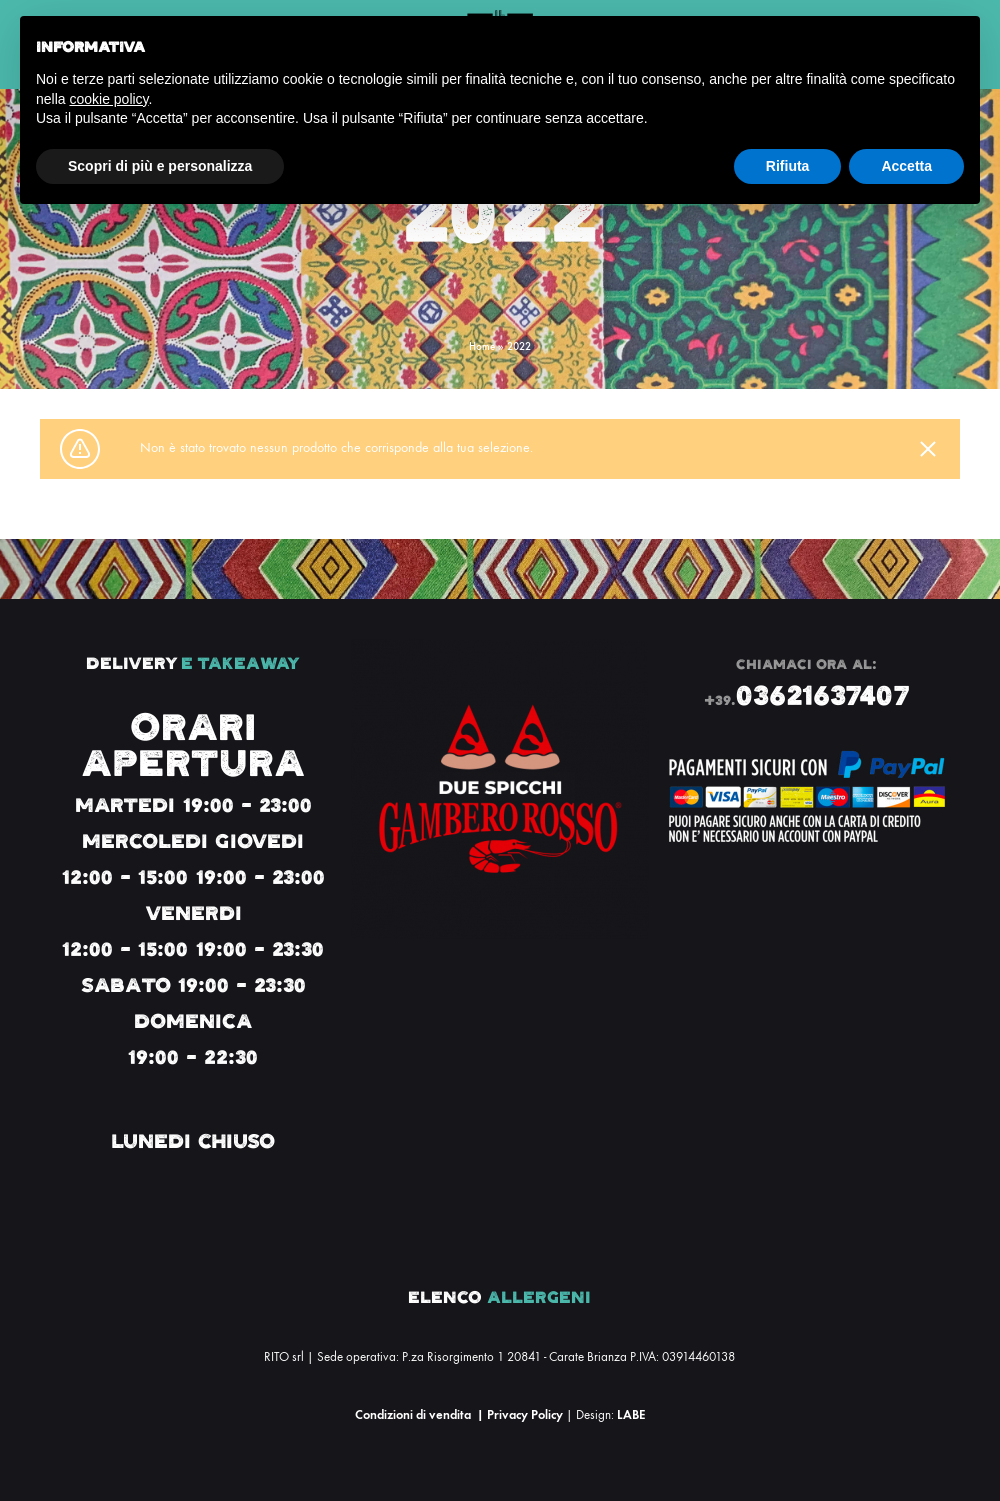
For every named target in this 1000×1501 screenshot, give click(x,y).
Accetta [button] (906, 166)
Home (482, 346)
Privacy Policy (525, 1414)
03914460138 (698, 1357)
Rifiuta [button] (788, 166)
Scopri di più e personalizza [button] (160, 166)
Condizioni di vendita (413, 1414)
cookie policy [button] (108, 99)
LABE (631, 1414)
